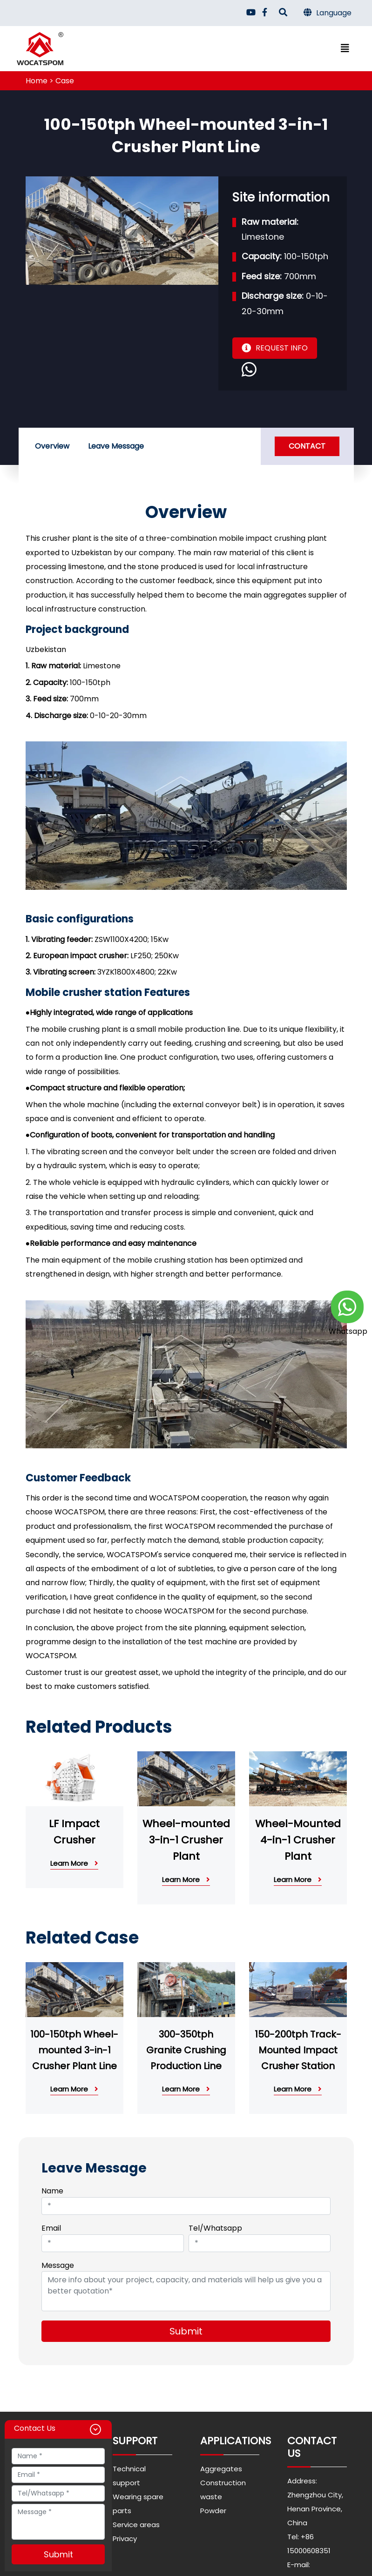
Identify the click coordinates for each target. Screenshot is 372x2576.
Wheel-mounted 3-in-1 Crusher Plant (186, 1839)
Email (51, 2228)
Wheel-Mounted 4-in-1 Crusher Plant (298, 1839)
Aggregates (221, 2469)
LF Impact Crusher (74, 1831)
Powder (213, 2510)
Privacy (125, 2538)
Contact (307, 446)
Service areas (136, 2524)
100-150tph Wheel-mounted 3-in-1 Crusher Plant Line (74, 2050)
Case (64, 80)
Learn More (74, 1863)
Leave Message (116, 446)
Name (53, 2191)
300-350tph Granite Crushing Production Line (186, 2050)
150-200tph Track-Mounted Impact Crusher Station (298, 2050)
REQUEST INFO (275, 348)
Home (36, 80)
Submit (186, 2331)
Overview (52, 446)
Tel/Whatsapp (215, 2228)
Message (58, 2265)
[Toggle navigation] (345, 48)
